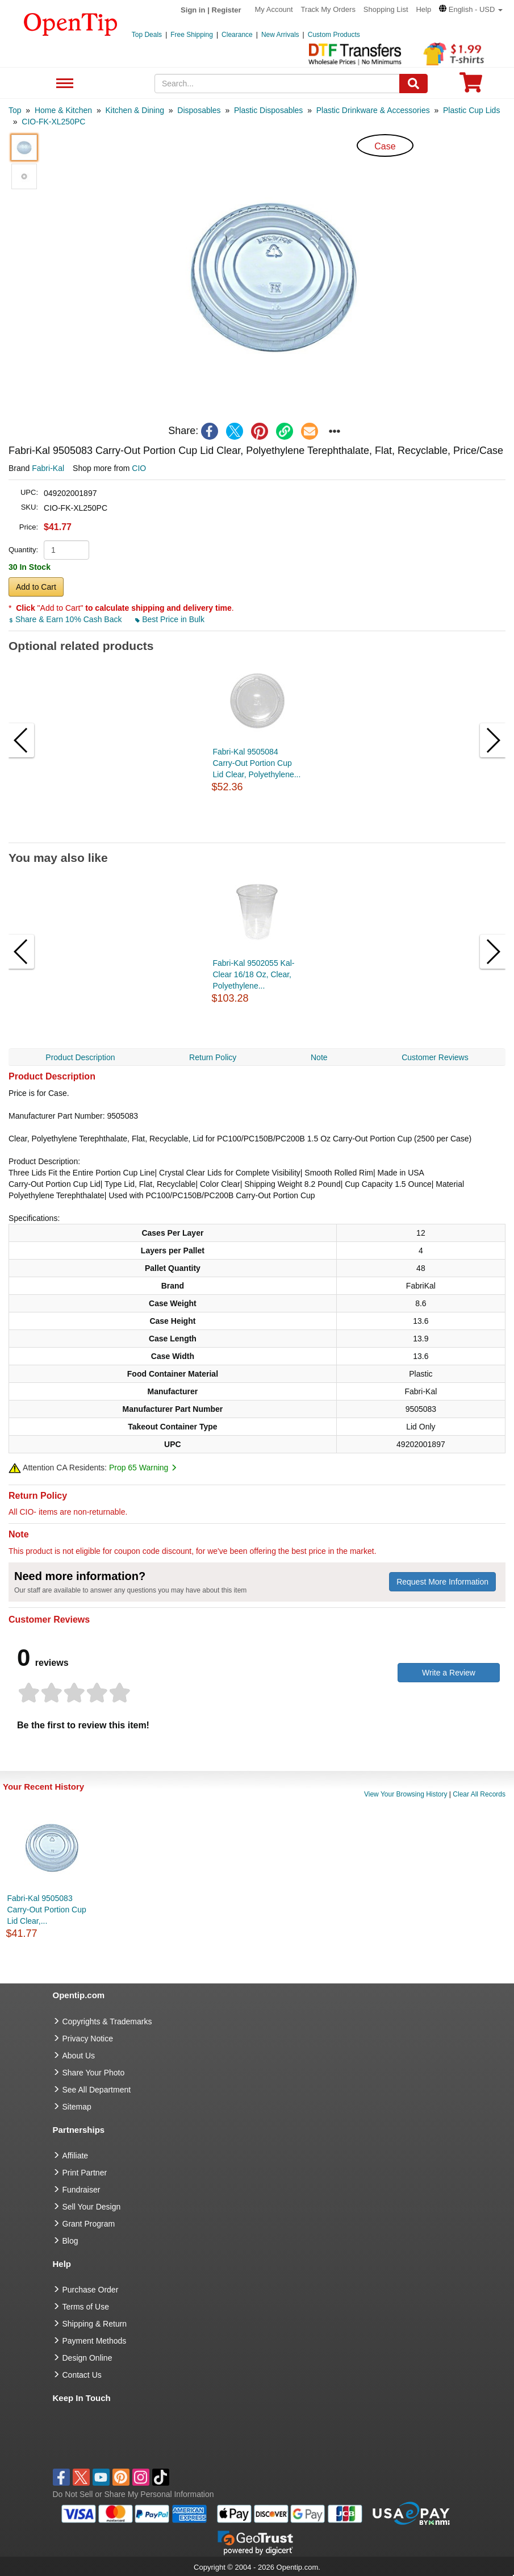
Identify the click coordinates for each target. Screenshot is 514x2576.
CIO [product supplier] (139, 468)
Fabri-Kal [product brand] (48, 468)
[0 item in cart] (470, 86)
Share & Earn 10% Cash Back (66, 619)
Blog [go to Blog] (70, 2240)
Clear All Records (479, 1794)
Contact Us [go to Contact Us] (82, 2374)
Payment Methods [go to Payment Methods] (94, 2340)
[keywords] (277, 83)
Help (423, 9)
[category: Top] (15, 110)
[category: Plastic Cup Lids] (471, 110)
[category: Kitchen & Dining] (134, 110)
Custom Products (334, 35)
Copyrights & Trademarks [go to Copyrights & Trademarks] (107, 2021)
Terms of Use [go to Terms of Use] (85, 2306)
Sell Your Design (91, 2206)
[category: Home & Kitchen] (63, 110)
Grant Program (88, 2223)
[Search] (413, 83)
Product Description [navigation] (80, 1057)
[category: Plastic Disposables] (268, 110)
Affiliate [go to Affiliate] (75, 2155)
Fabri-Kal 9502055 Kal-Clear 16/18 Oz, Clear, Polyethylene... (254, 974)
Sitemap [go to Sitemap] (76, 2106)
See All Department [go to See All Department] (96, 2089)
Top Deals (147, 35)
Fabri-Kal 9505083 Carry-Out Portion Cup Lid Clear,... (46, 1909)
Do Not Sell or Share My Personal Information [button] (133, 2494)
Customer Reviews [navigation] (435, 1057)
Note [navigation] (319, 1057)
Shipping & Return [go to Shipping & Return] (94, 2323)
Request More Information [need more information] (442, 1581)
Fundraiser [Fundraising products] (81, 2189)
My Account (274, 9)
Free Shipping (191, 35)
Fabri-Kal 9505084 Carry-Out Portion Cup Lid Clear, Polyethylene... (257, 763)
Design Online (87, 2357)
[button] (471, 9)
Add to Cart (36, 586)
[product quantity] (66, 550)
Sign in (193, 10)
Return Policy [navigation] (212, 1057)
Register (226, 10)
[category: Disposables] (198, 110)
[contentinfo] (70, 23)
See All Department (63, 84)
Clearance (237, 35)
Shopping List (385, 9)
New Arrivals (280, 35)
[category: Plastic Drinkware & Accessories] (373, 110)
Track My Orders (328, 9)
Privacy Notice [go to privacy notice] (87, 2038)
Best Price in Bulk (169, 619)
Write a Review (448, 1672)
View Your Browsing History (406, 1794)
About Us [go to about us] (78, 2055)
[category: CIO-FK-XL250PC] (53, 121)
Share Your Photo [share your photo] (93, 2072)
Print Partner (84, 2172)
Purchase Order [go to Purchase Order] (90, 2289)
